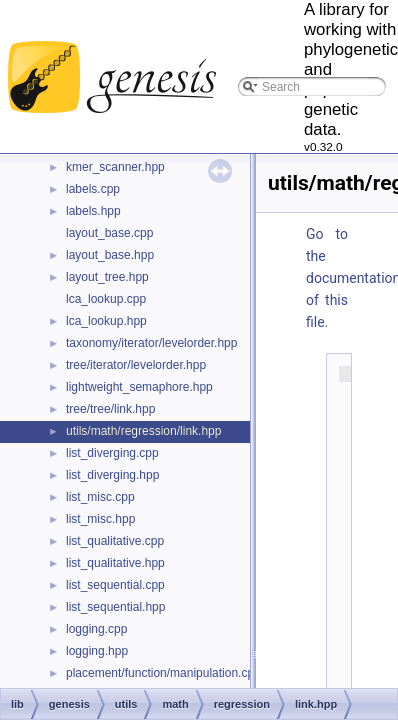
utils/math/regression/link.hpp (143, 431)
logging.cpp (96, 629)
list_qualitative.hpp (115, 563)
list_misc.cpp (100, 497)
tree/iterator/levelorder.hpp (136, 365)
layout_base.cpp (109, 233)
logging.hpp (97, 651)
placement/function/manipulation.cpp (163, 673)
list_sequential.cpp (115, 585)
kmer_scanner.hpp (115, 167)
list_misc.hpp (100, 519)
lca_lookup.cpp (106, 299)
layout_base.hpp (110, 255)
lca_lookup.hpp (106, 321)
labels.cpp (93, 189)
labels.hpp (93, 211)
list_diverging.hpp (112, 475)
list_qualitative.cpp (115, 541)
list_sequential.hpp (115, 607)
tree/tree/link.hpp (110, 409)
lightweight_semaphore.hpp (139, 387)
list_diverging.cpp (112, 453)
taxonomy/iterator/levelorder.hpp (151, 343)
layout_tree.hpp (107, 277)
